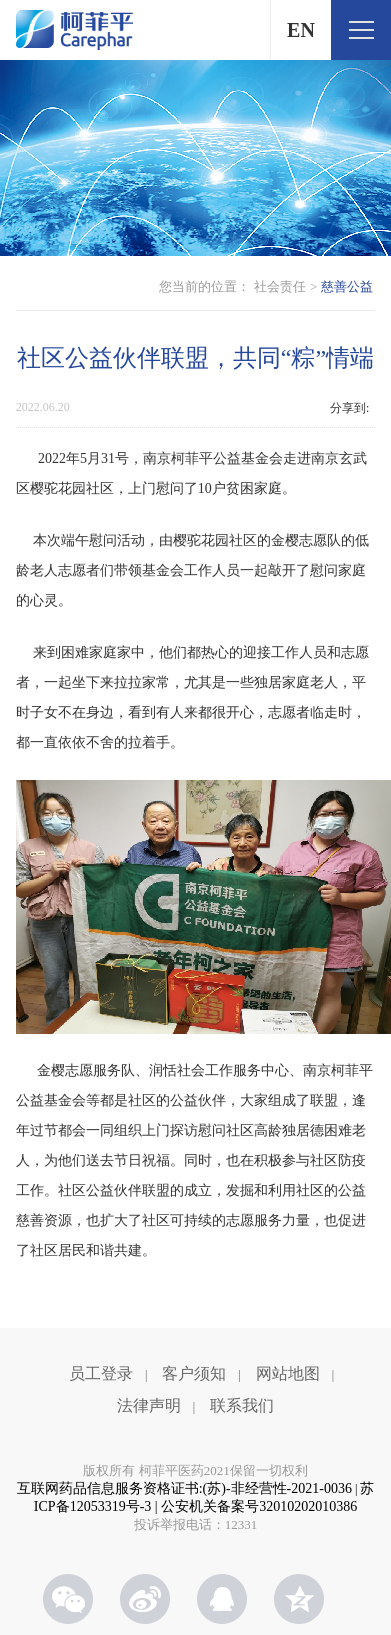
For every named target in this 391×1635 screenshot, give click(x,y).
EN (301, 30)
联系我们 (242, 1405)
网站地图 (288, 1373)
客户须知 (194, 1373)
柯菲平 (75, 30)
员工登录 (101, 1373)
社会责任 (280, 286)
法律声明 (149, 1405)
